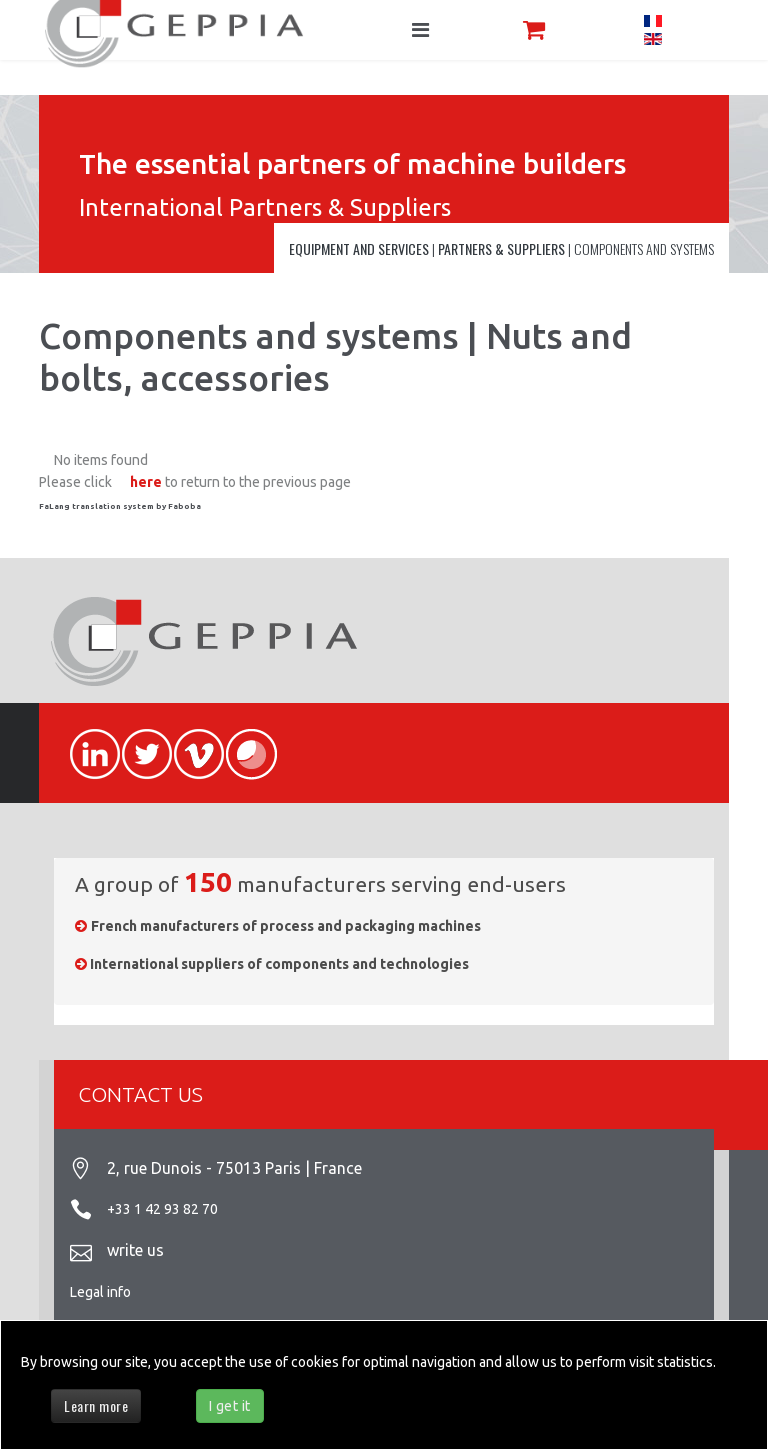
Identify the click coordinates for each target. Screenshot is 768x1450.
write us (135, 1250)
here (146, 482)
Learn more (96, 1405)
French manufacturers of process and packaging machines (286, 926)
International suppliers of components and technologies (279, 964)
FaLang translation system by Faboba (120, 506)
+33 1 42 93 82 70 (162, 1209)
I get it (230, 1406)
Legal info (100, 1292)
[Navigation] (420, 30)
